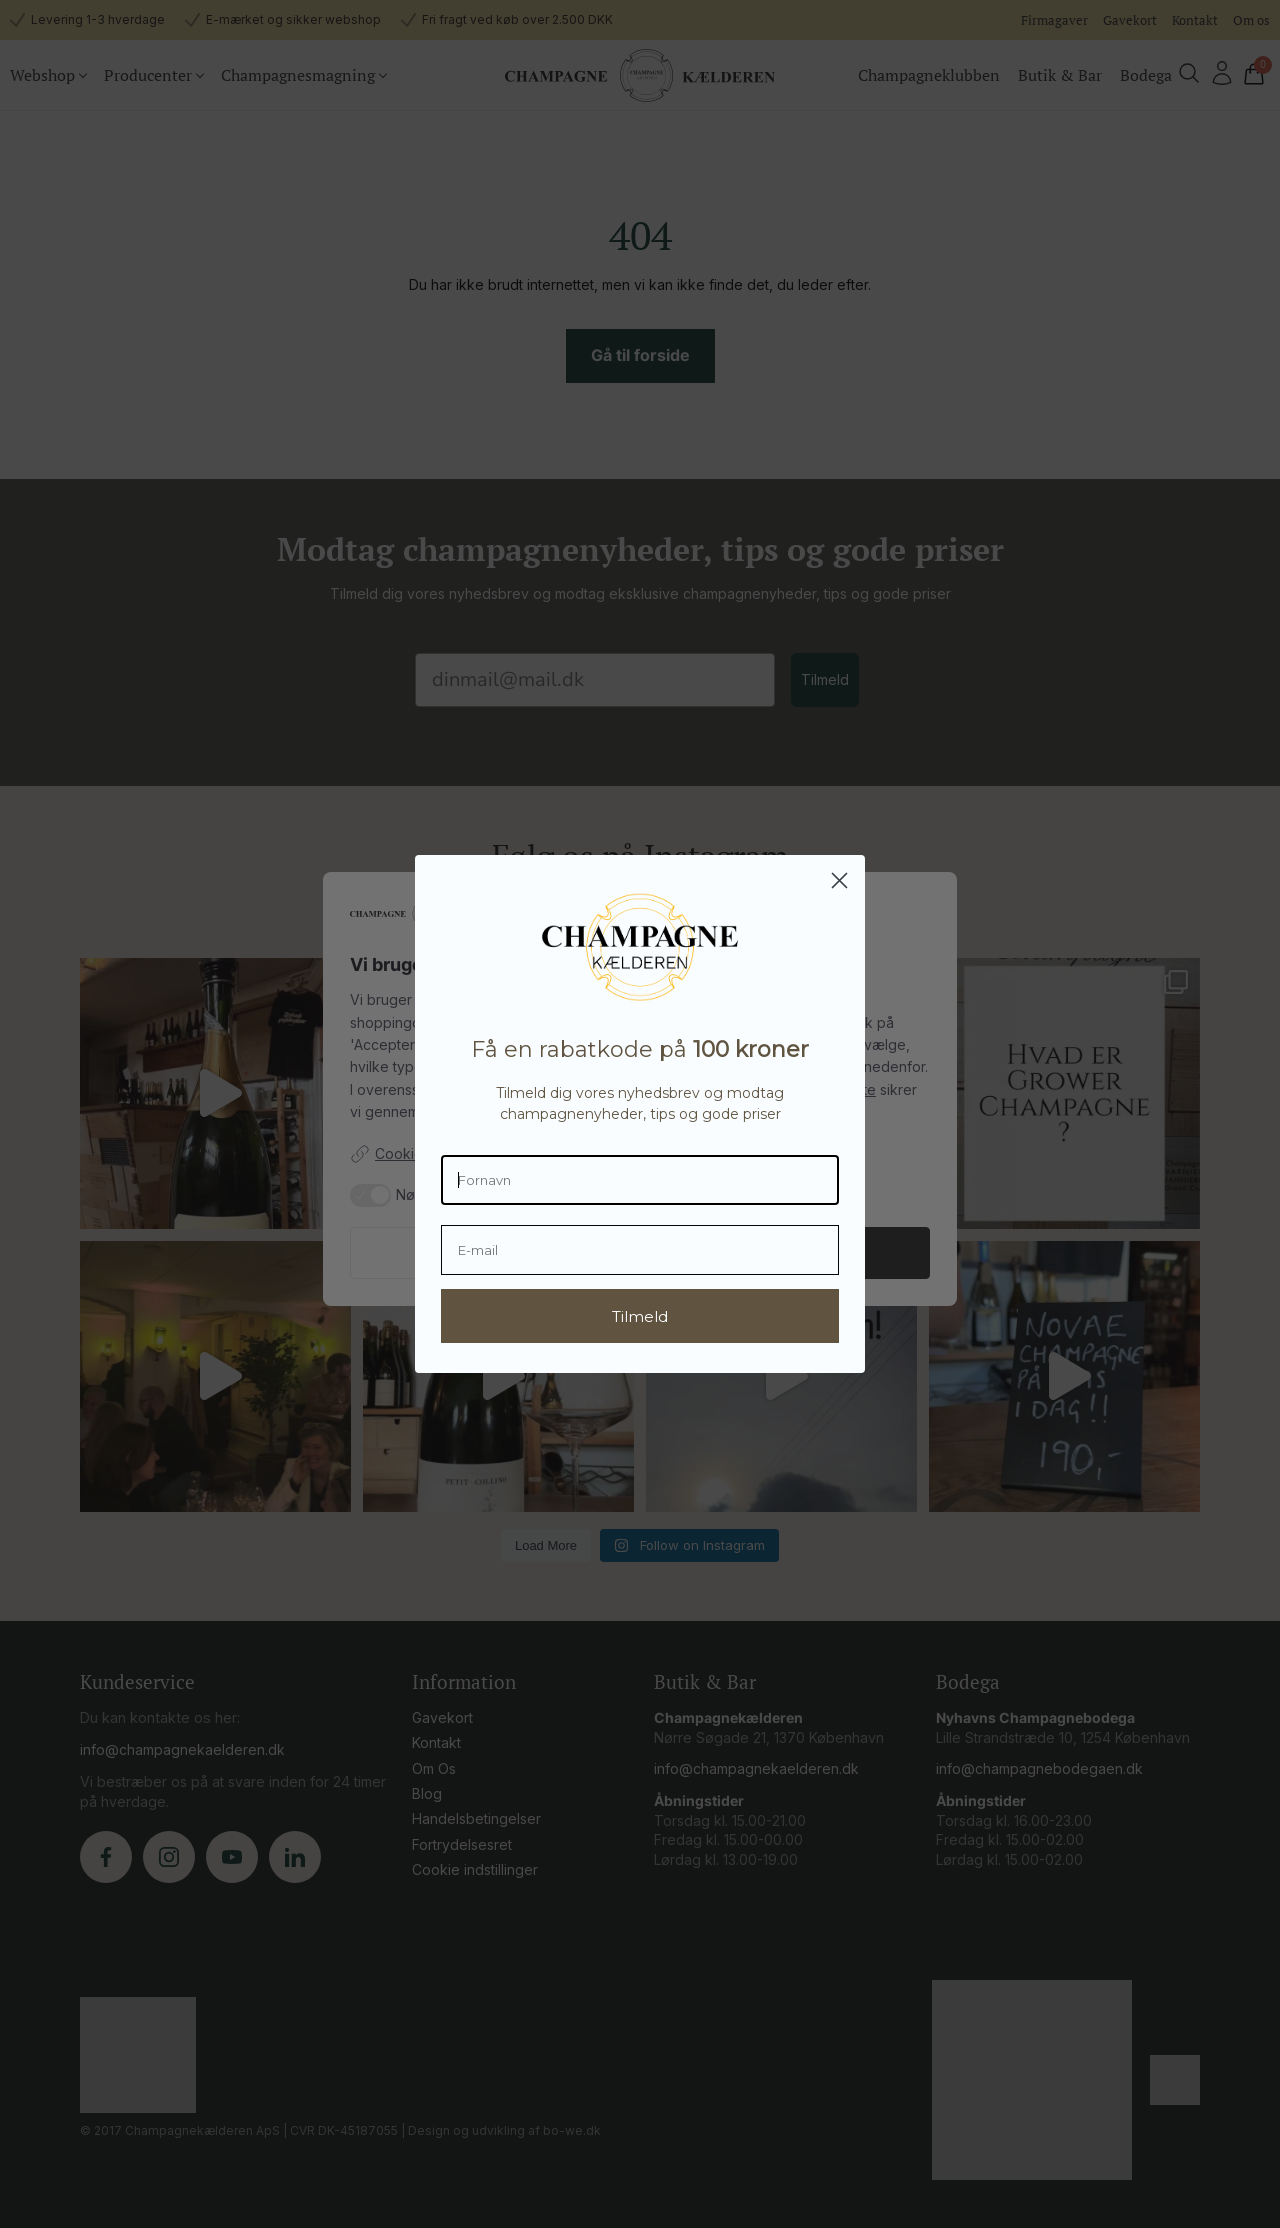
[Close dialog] (839, 880)
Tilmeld (640, 1316)
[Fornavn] (640, 1180)
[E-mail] (640, 1250)
